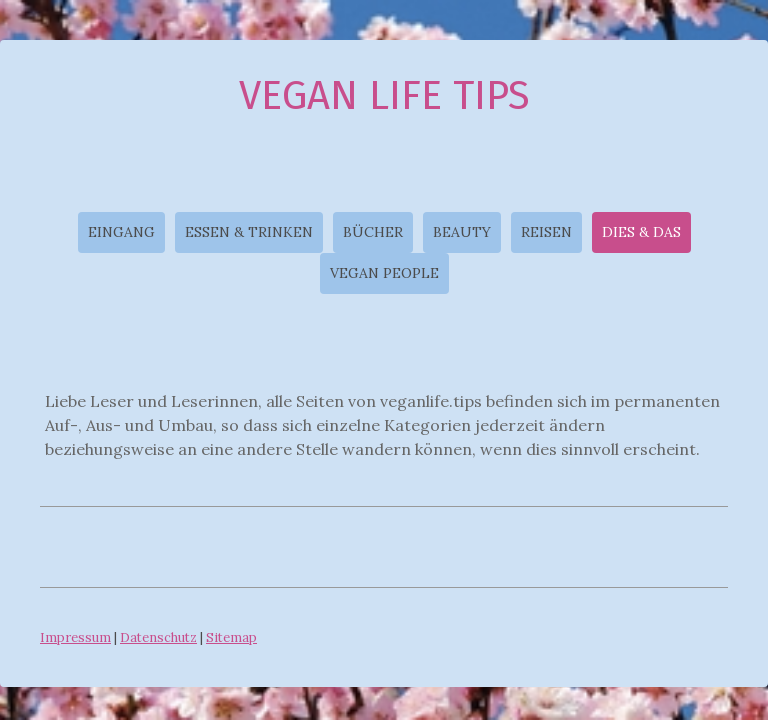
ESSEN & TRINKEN (249, 232)
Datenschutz (158, 637)
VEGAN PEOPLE (384, 273)
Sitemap (231, 637)
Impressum (75, 637)
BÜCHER (373, 232)
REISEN (546, 232)
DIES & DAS (641, 232)
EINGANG (121, 232)
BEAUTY (462, 232)
